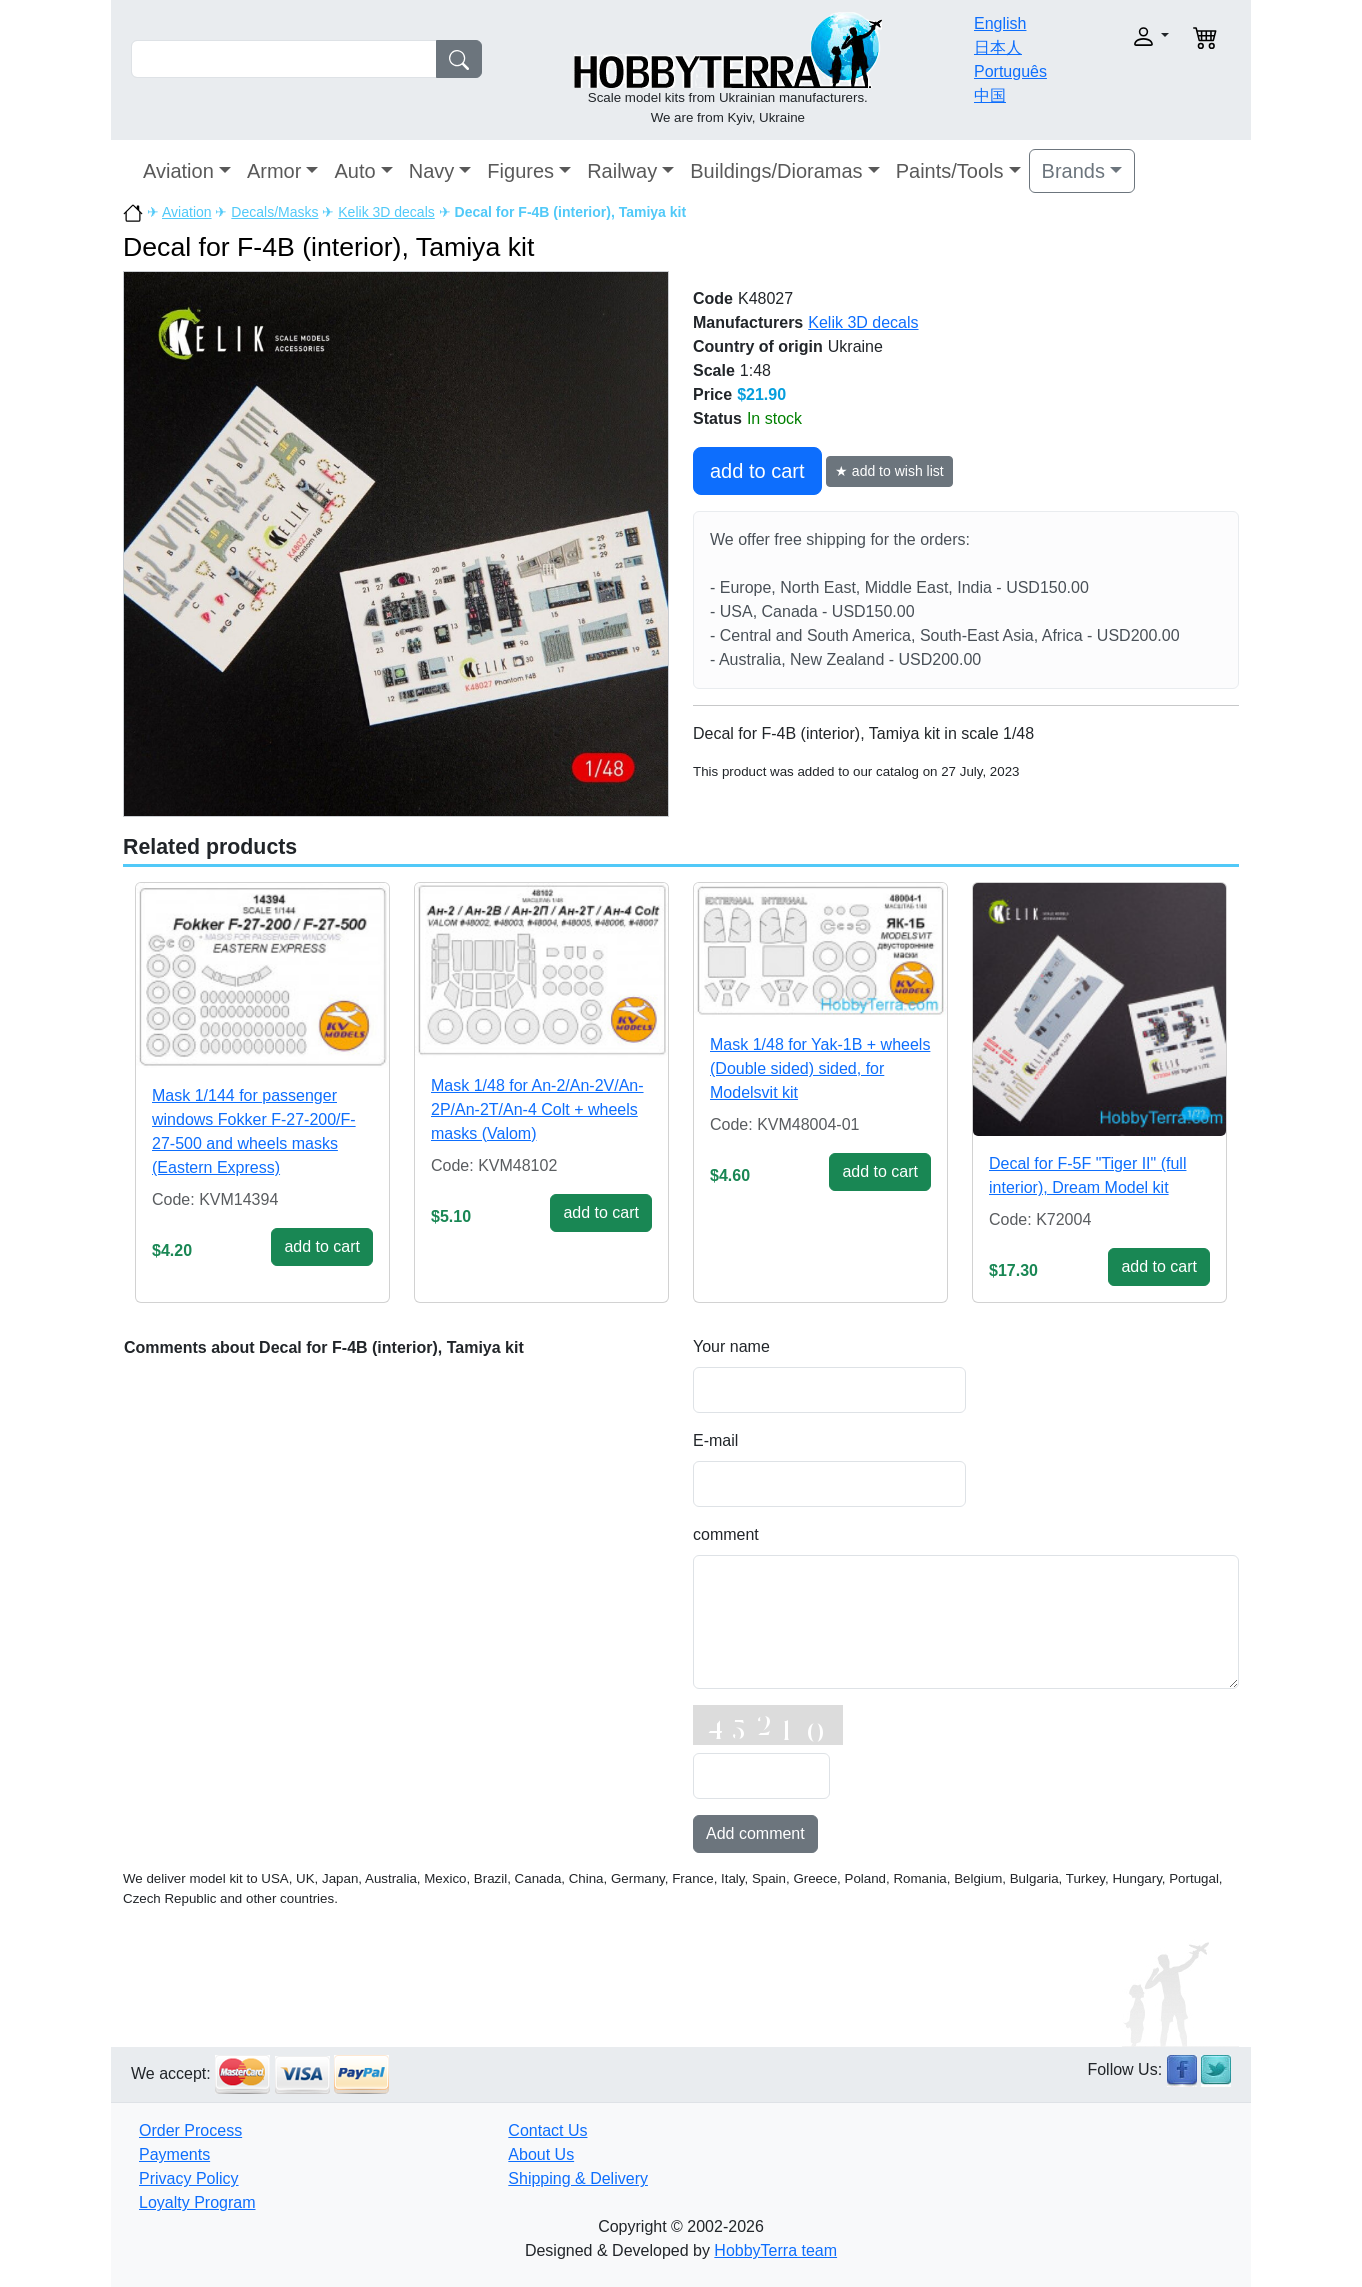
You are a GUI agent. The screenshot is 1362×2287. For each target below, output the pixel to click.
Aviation (178, 171)
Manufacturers (748, 322)
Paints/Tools (950, 171)
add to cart (757, 471)
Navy (432, 171)
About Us (541, 2154)
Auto (354, 171)
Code (713, 298)
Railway (622, 171)
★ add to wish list (889, 471)
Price (712, 394)
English (1000, 23)
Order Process (190, 2130)
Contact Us (547, 2130)
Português (1010, 71)
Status (717, 418)
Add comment (755, 1833)
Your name (731, 1346)
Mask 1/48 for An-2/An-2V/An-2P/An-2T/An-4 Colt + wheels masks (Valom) (537, 1109)
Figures (520, 171)
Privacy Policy (189, 2178)
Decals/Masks (274, 212)
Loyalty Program (197, 2202)
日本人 (998, 47)
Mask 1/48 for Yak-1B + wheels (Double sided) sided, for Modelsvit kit (820, 1068)
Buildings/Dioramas (776, 171)
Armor (274, 171)
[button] (1118, 36)
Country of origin (758, 346)
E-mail (715, 1440)
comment (726, 1534)
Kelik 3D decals (386, 212)
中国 (990, 95)
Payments (174, 2154)
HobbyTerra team (775, 2250)
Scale (714, 370)
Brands (1073, 171)
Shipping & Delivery (578, 2178)
